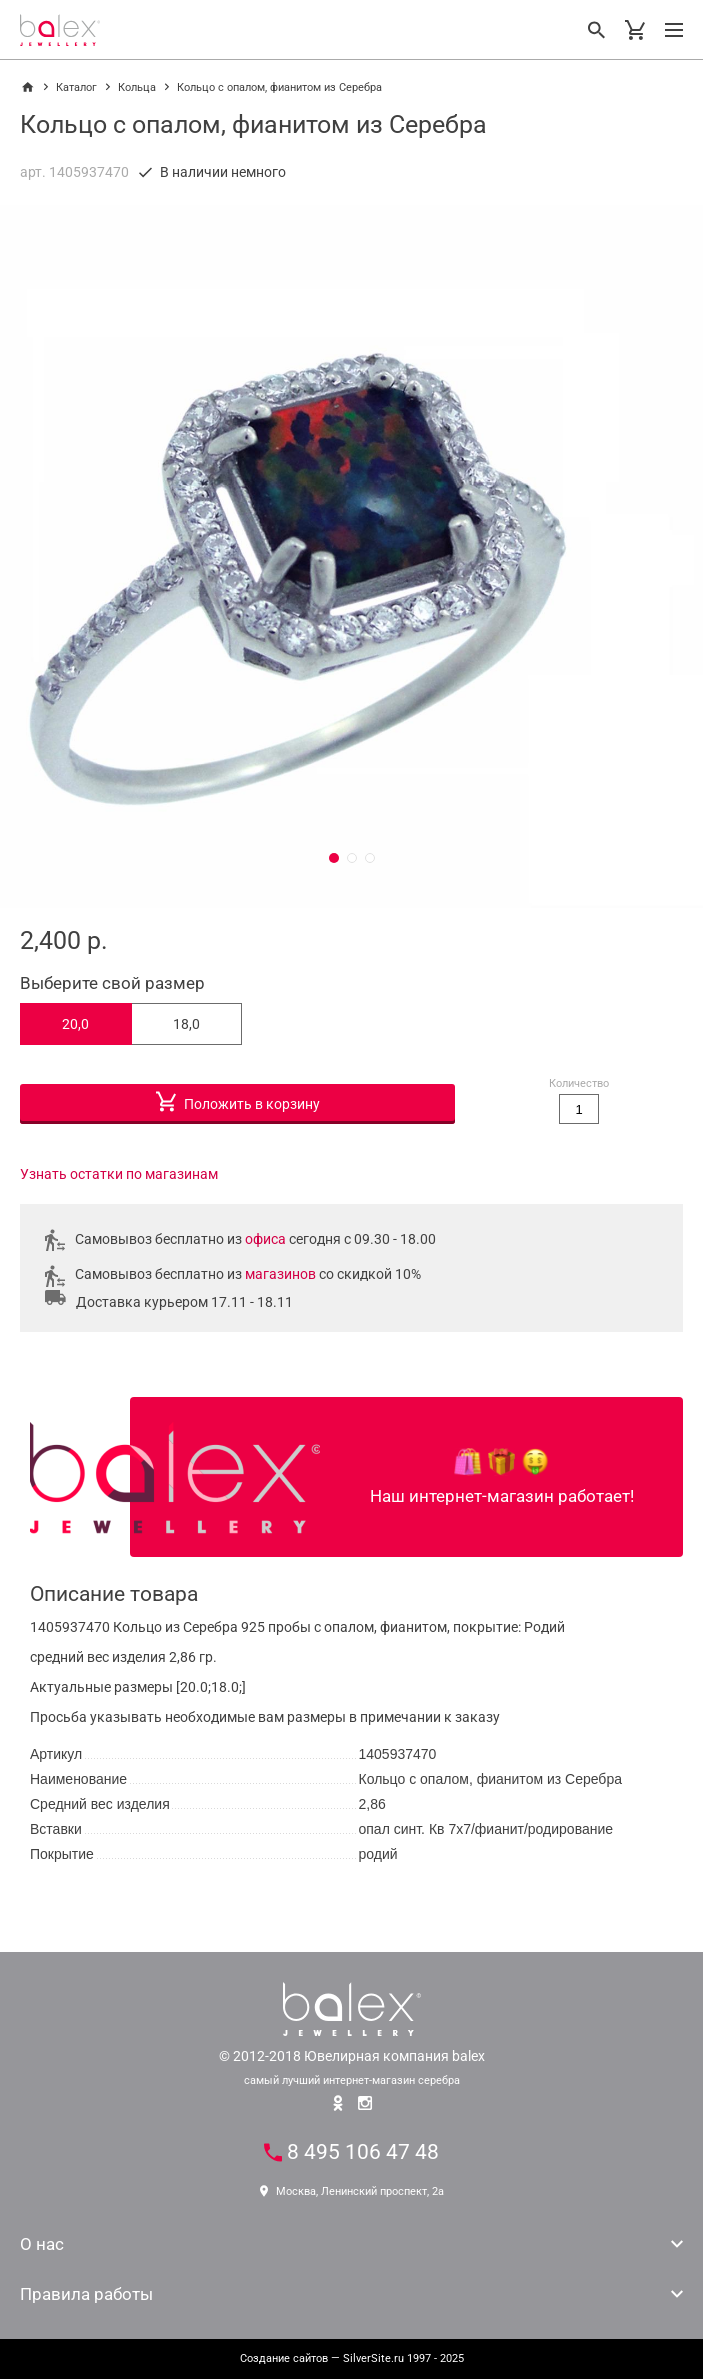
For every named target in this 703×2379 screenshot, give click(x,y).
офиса (265, 1239)
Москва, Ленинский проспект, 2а (352, 2191)
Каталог (76, 87)
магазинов (280, 1274)
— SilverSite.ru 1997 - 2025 (352, 2358)
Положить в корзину (238, 1099)
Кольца (137, 87)
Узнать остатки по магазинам (119, 1174)
